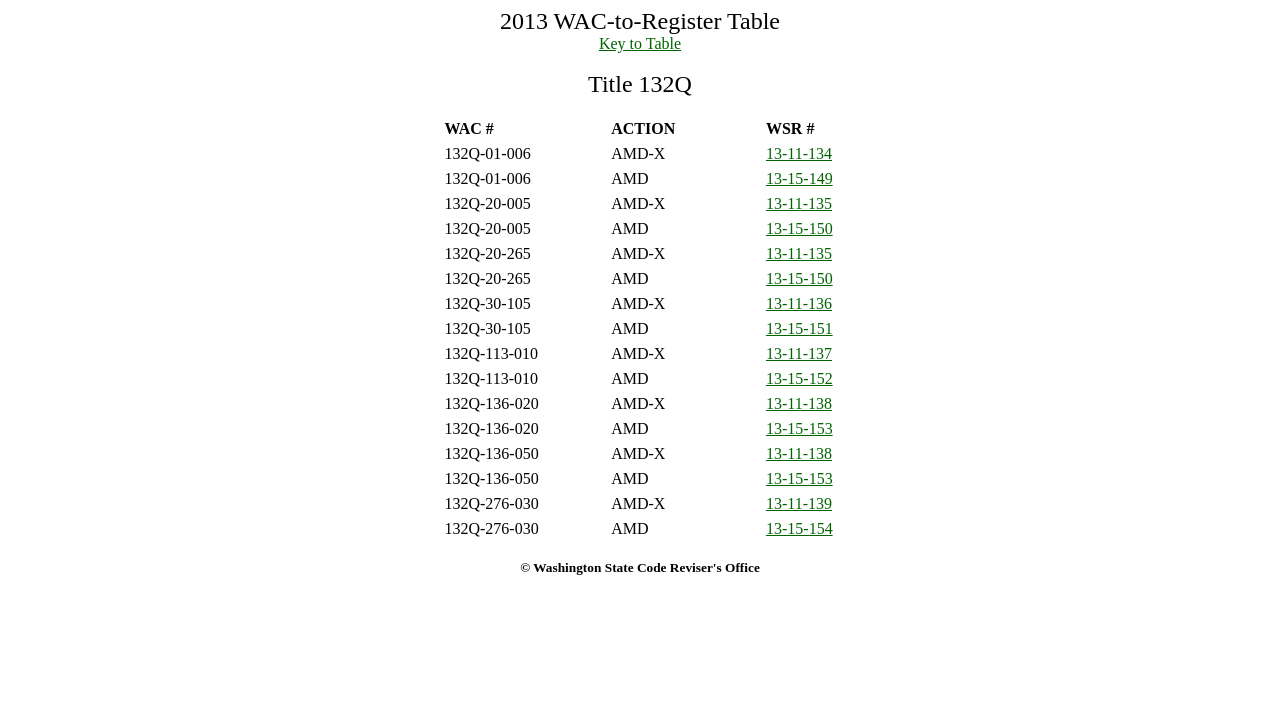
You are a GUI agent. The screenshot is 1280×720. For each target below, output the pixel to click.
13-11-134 (799, 153)
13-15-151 (799, 328)
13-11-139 (799, 503)
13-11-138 (799, 403)
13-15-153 (799, 428)
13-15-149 (799, 178)
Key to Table (640, 43)
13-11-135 (799, 203)
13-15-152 (799, 378)
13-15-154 (799, 528)
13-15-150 (799, 228)
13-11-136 (799, 303)
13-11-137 (799, 353)
